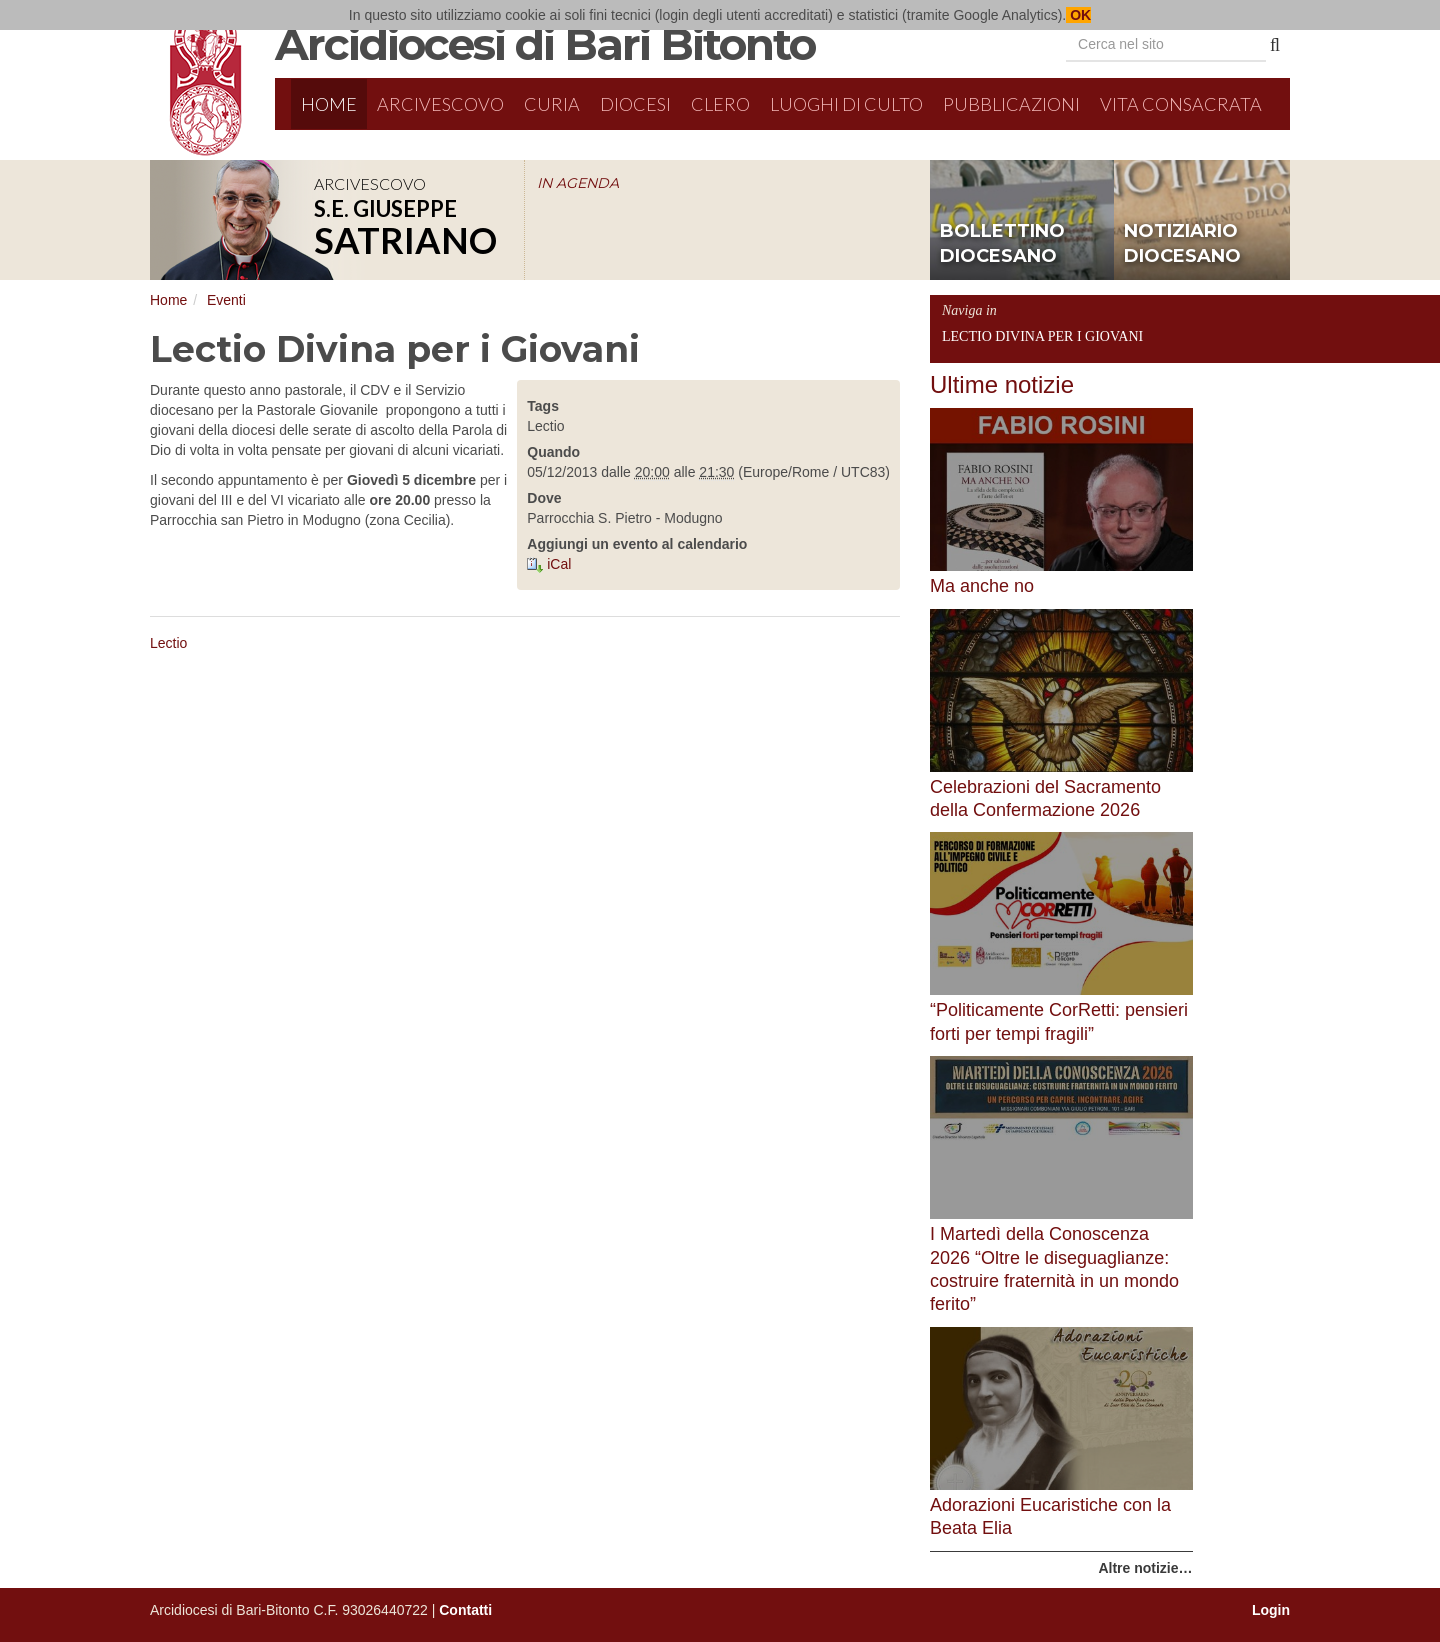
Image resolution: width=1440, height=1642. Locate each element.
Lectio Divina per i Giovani (1042, 336)
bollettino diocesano (1002, 244)
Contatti (465, 1610)
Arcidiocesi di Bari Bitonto (545, 44)
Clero (720, 104)
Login (1271, 1610)
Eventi (226, 300)
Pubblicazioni (1011, 104)
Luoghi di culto (846, 104)
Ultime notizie (1002, 384)
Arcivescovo (440, 104)
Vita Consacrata (1181, 104)
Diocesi (635, 104)
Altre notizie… (1145, 1568)
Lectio (168, 643)
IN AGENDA (578, 183)
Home (329, 104)
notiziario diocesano (1182, 244)
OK (1078, 15)
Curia (552, 104)
